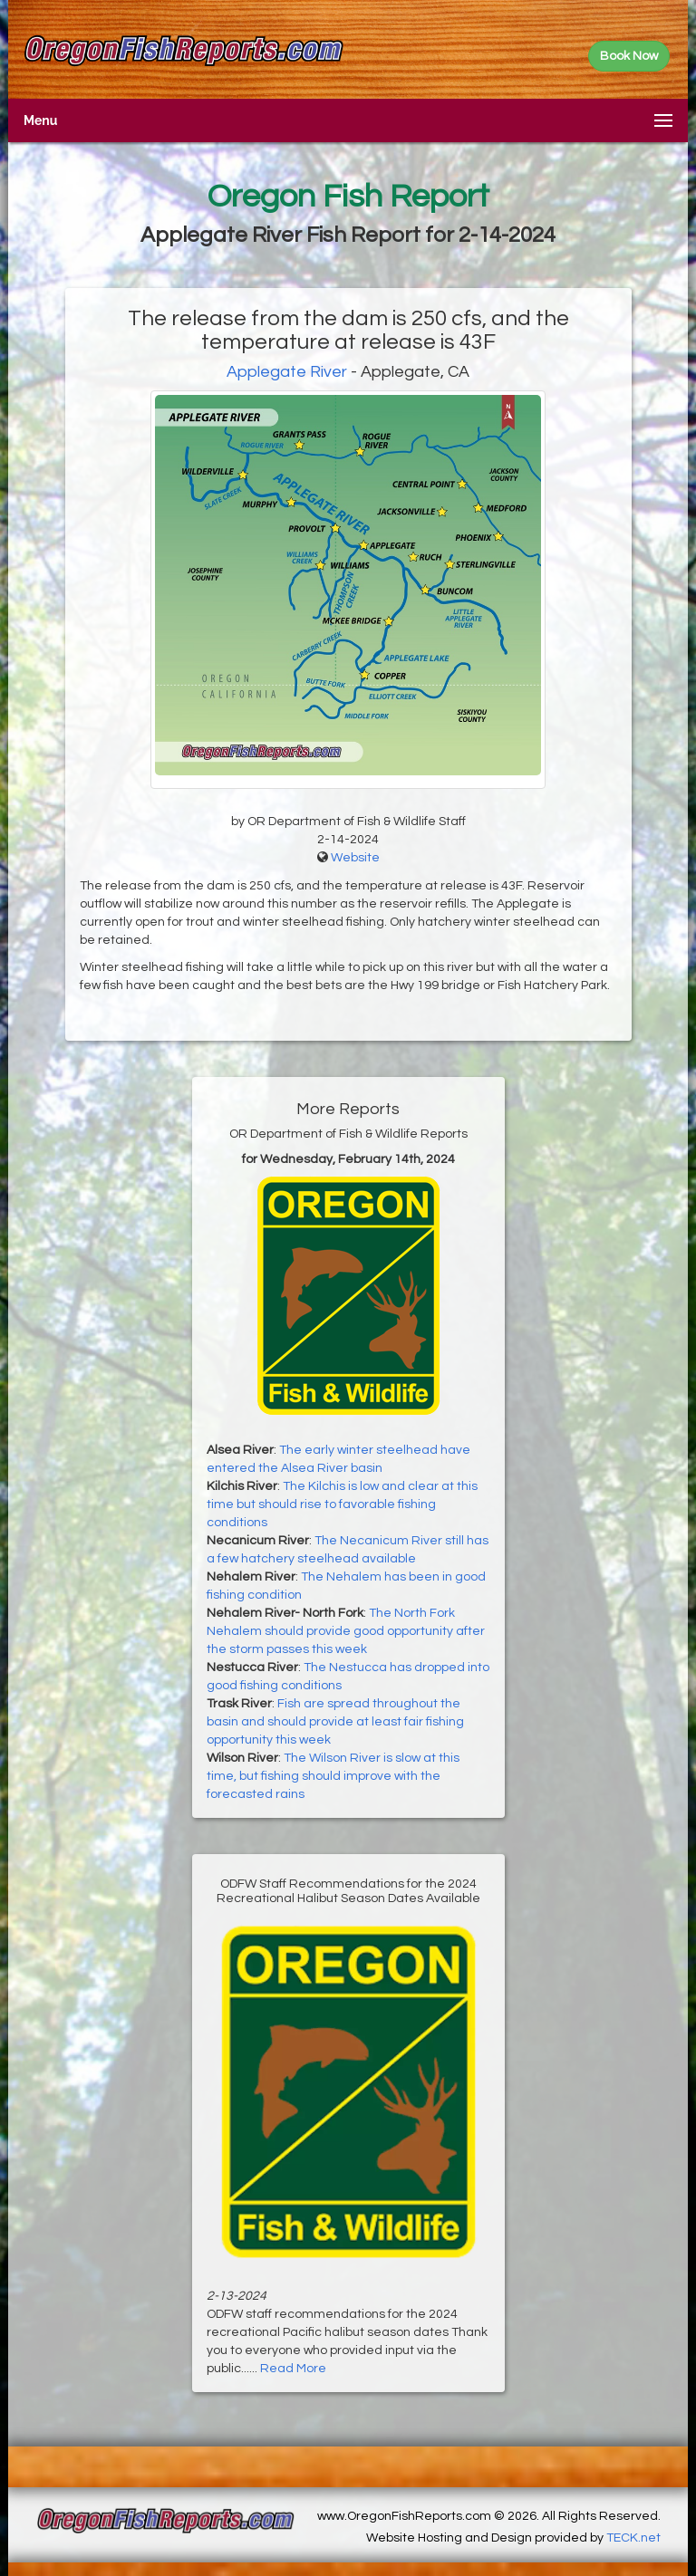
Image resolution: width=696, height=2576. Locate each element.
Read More (293, 2368)
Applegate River (287, 371)
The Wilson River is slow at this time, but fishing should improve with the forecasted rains (333, 1776)
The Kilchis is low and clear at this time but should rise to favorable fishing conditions (342, 1504)
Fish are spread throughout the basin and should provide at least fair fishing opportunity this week (335, 1721)
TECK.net (633, 2538)
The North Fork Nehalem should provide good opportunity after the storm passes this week (346, 1631)
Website (355, 857)
